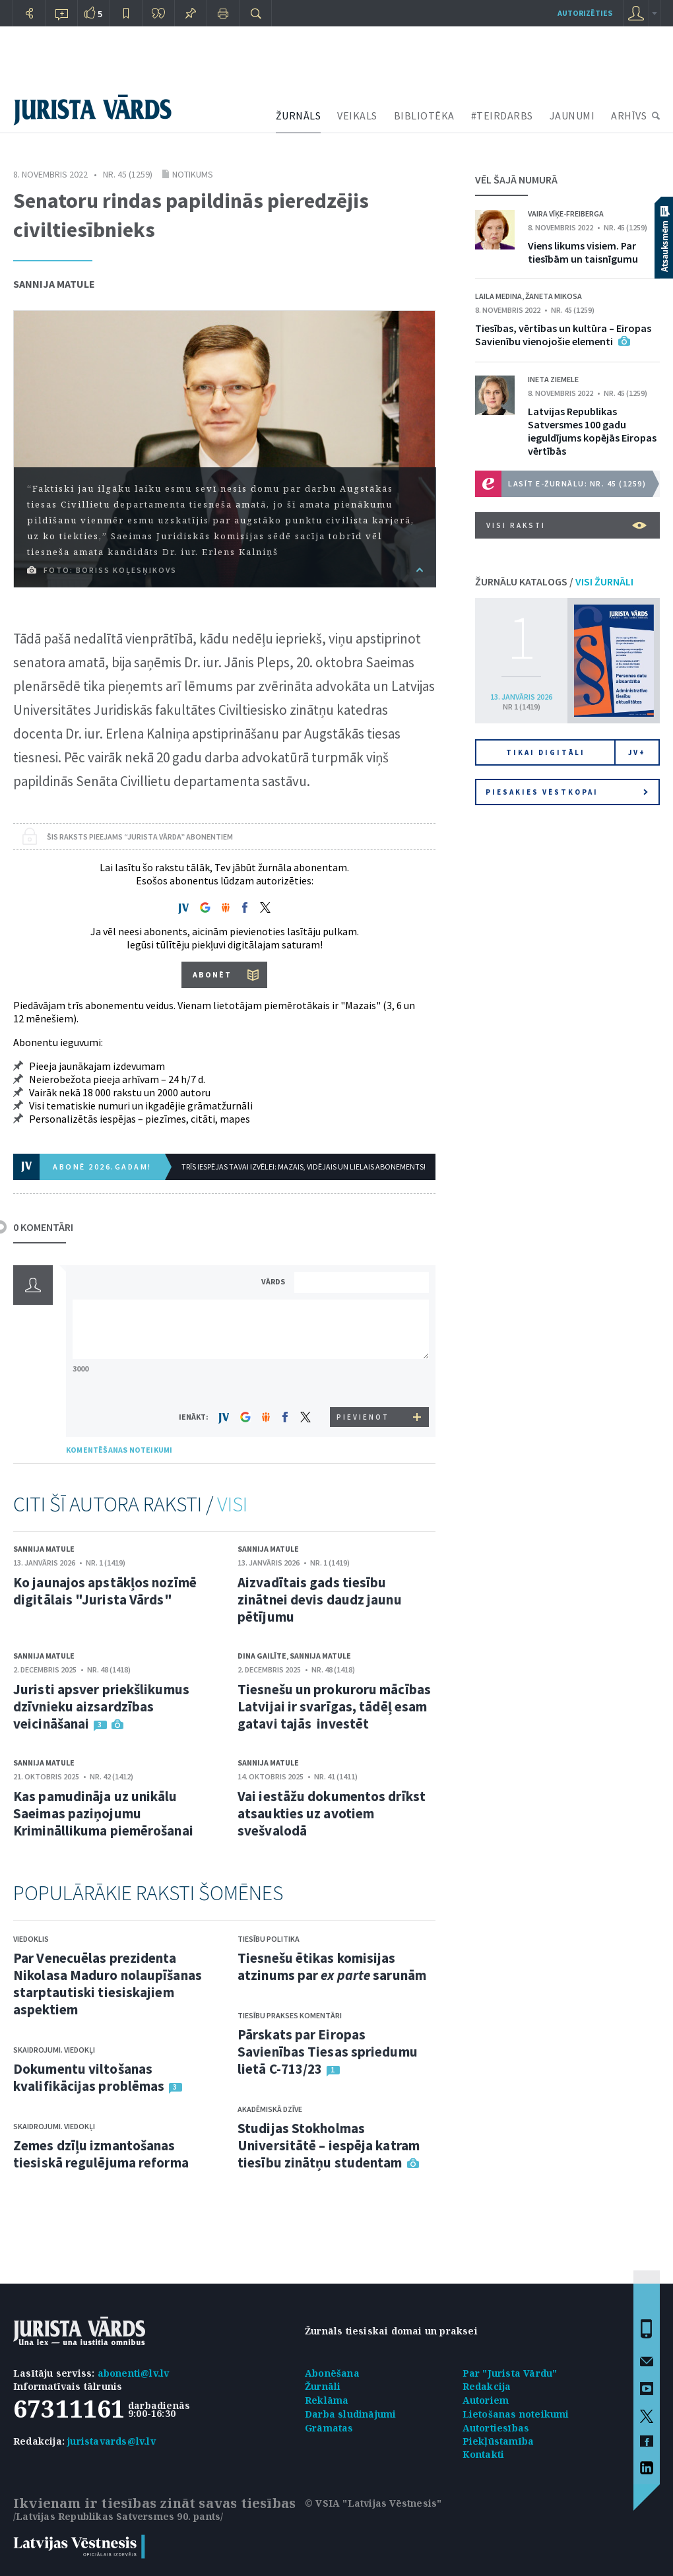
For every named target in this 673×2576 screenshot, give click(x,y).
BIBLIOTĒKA (424, 115)
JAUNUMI (572, 115)
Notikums (192, 174)
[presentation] (363, 1382)
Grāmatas (329, 2428)
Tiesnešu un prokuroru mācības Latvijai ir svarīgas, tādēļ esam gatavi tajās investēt (334, 1706)
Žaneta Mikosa (553, 296)
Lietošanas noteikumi (516, 2414)
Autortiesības (496, 2428)
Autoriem (486, 2400)
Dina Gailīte (262, 1656)
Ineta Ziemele (553, 379)
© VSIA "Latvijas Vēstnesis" (373, 2503)
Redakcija (487, 2386)
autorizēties (585, 13)
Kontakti (484, 2454)
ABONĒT (212, 974)
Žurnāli (322, 2386)
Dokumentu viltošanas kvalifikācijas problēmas (88, 2077)
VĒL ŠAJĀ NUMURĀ (516, 179)
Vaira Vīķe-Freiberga (566, 213)
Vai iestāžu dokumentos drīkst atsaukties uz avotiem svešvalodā (332, 1813)
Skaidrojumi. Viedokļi (54, 2050)
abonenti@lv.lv (134, 2373)
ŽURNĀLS (298, 115)
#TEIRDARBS (502, 115)
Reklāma (326, 2400)
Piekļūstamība (498, 2441)
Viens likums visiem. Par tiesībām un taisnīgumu (583, 252)
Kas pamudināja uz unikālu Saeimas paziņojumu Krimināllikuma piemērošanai (103, 1813)
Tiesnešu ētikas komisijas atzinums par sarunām (332, 1966)
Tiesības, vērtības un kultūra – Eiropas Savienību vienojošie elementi (563, 334)
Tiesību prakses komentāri (290, 2015)
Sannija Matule (54, 283)
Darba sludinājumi (350, 2414)
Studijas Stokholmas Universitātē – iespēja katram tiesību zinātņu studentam (329, 2145)
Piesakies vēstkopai (567, 792)
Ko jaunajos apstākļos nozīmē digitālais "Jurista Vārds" (105, 1590)
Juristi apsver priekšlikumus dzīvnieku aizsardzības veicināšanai (101, 1706)
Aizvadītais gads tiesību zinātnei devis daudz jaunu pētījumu (320, 1599)
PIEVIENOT (362, 1417)
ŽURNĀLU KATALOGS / (554, 581)
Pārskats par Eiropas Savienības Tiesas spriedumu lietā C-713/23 (328, 2052)
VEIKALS (357, 115)
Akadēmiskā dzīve (270, 2109)
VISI (232, 1504)
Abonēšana (332, 2373)
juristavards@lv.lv (111, 2441)
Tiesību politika (269, 1939)
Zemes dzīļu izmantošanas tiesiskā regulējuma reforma (101, 2153)
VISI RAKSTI (566, 525)
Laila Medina (498, 296)
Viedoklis (31, 1939)
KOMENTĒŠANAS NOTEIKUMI (119, 1450)
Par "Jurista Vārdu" (510, 2373)
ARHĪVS (629, 115)
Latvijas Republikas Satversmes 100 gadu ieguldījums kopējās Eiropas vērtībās (592, 431)
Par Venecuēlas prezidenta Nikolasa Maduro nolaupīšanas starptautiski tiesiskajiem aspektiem (107, 1983)
